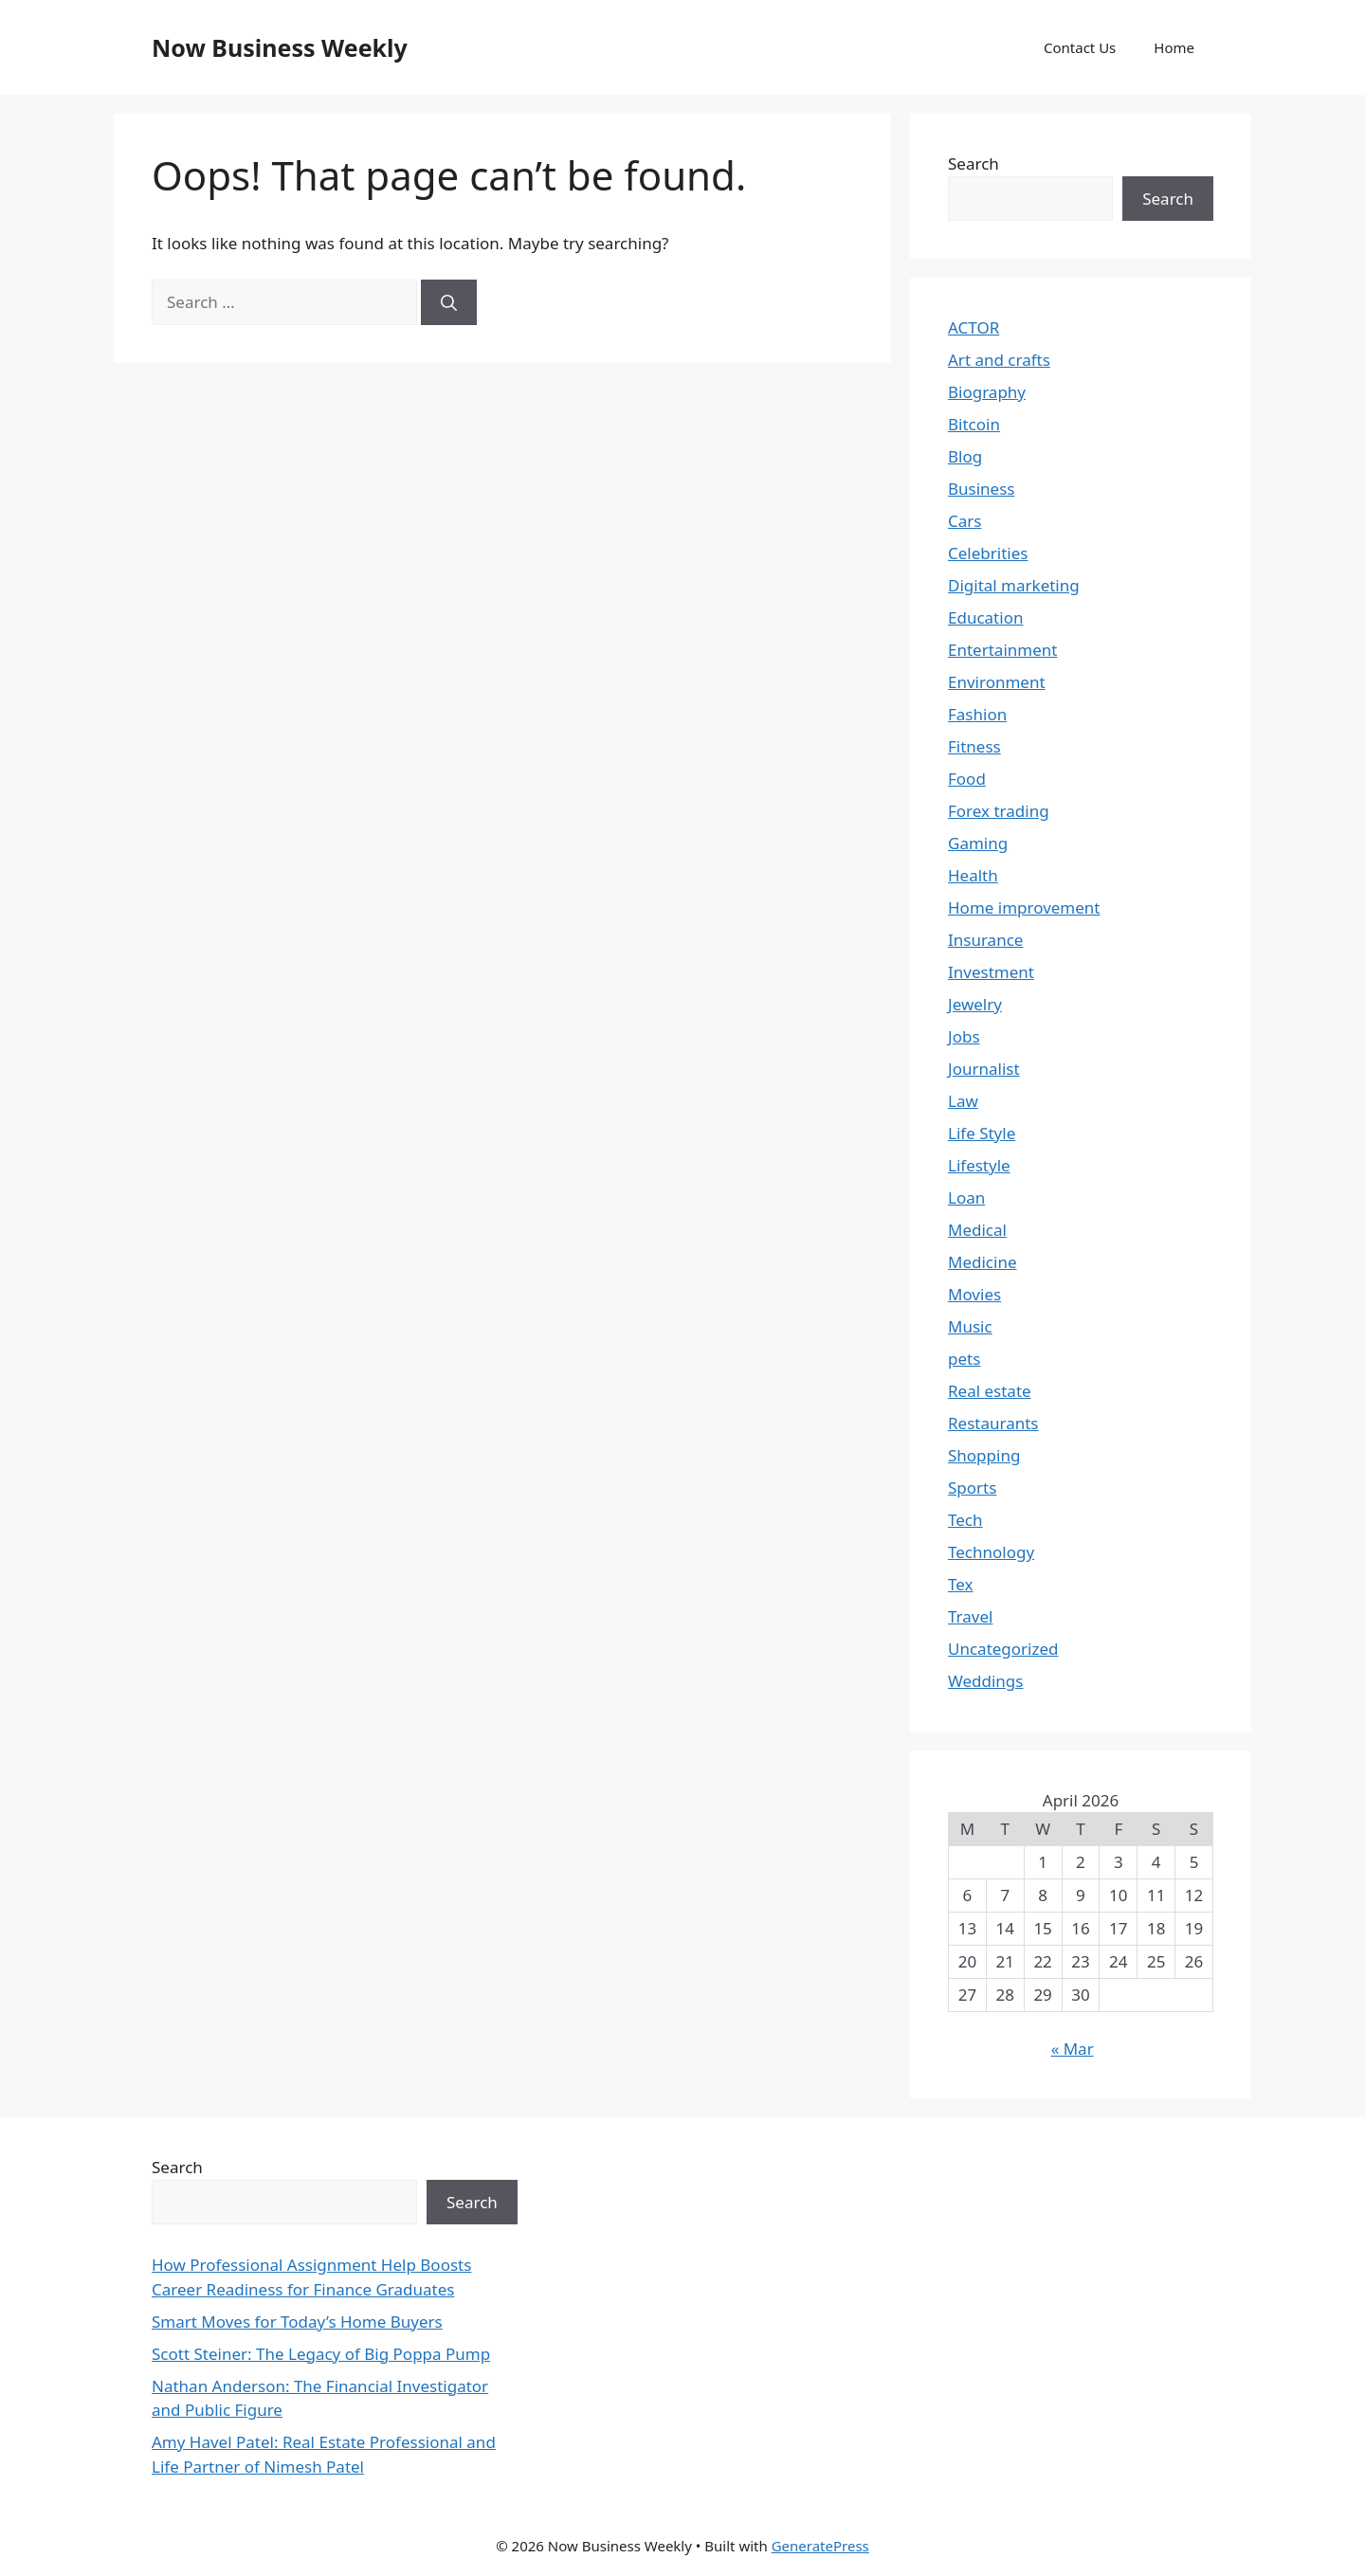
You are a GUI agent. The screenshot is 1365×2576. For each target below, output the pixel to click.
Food (967, 778)
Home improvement (1024, 907)
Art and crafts (999, 360)
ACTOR (973, 327)
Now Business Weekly (280, 47)
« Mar (1072, 2048)
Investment (991, 972)
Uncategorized (1003, 1649)
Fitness (974, 746)
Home (1174, 47)
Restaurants (993, 1423)
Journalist (984, 1068)
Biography (987, 392)
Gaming (978, 843)
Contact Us (1080, 47)
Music (970, 1326)
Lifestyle (979, 1165)
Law (963, 1101)
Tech (965, 1520)
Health (973, 875)
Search (973, 163)
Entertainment (1002, 650)
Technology (991, 1552)
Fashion (977, 714)
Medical (977, 1230)
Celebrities (988, 553)
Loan (966, 1197)
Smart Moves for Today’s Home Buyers (297, 2321)
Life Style (981, 1133)
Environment (997, 682)
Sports (972, 1487)
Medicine (982, 1262)
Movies (974, 1294)
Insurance (985, 940)
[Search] (449, 302)
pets (964, 1359)
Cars (964, 521)
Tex (961, 1584)
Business (981, 488)
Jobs (964, 1036)
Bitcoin (974, 424)
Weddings (985, 1681)
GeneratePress (820, 2545)
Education (985, 617)
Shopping (984, 1455)
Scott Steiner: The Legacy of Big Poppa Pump (321, 2354)
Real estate (989, 1391)
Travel (970, 1616)
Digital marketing (1014, 585)
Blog (965, 456)
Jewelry (975, 1004)
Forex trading (998, 811)
